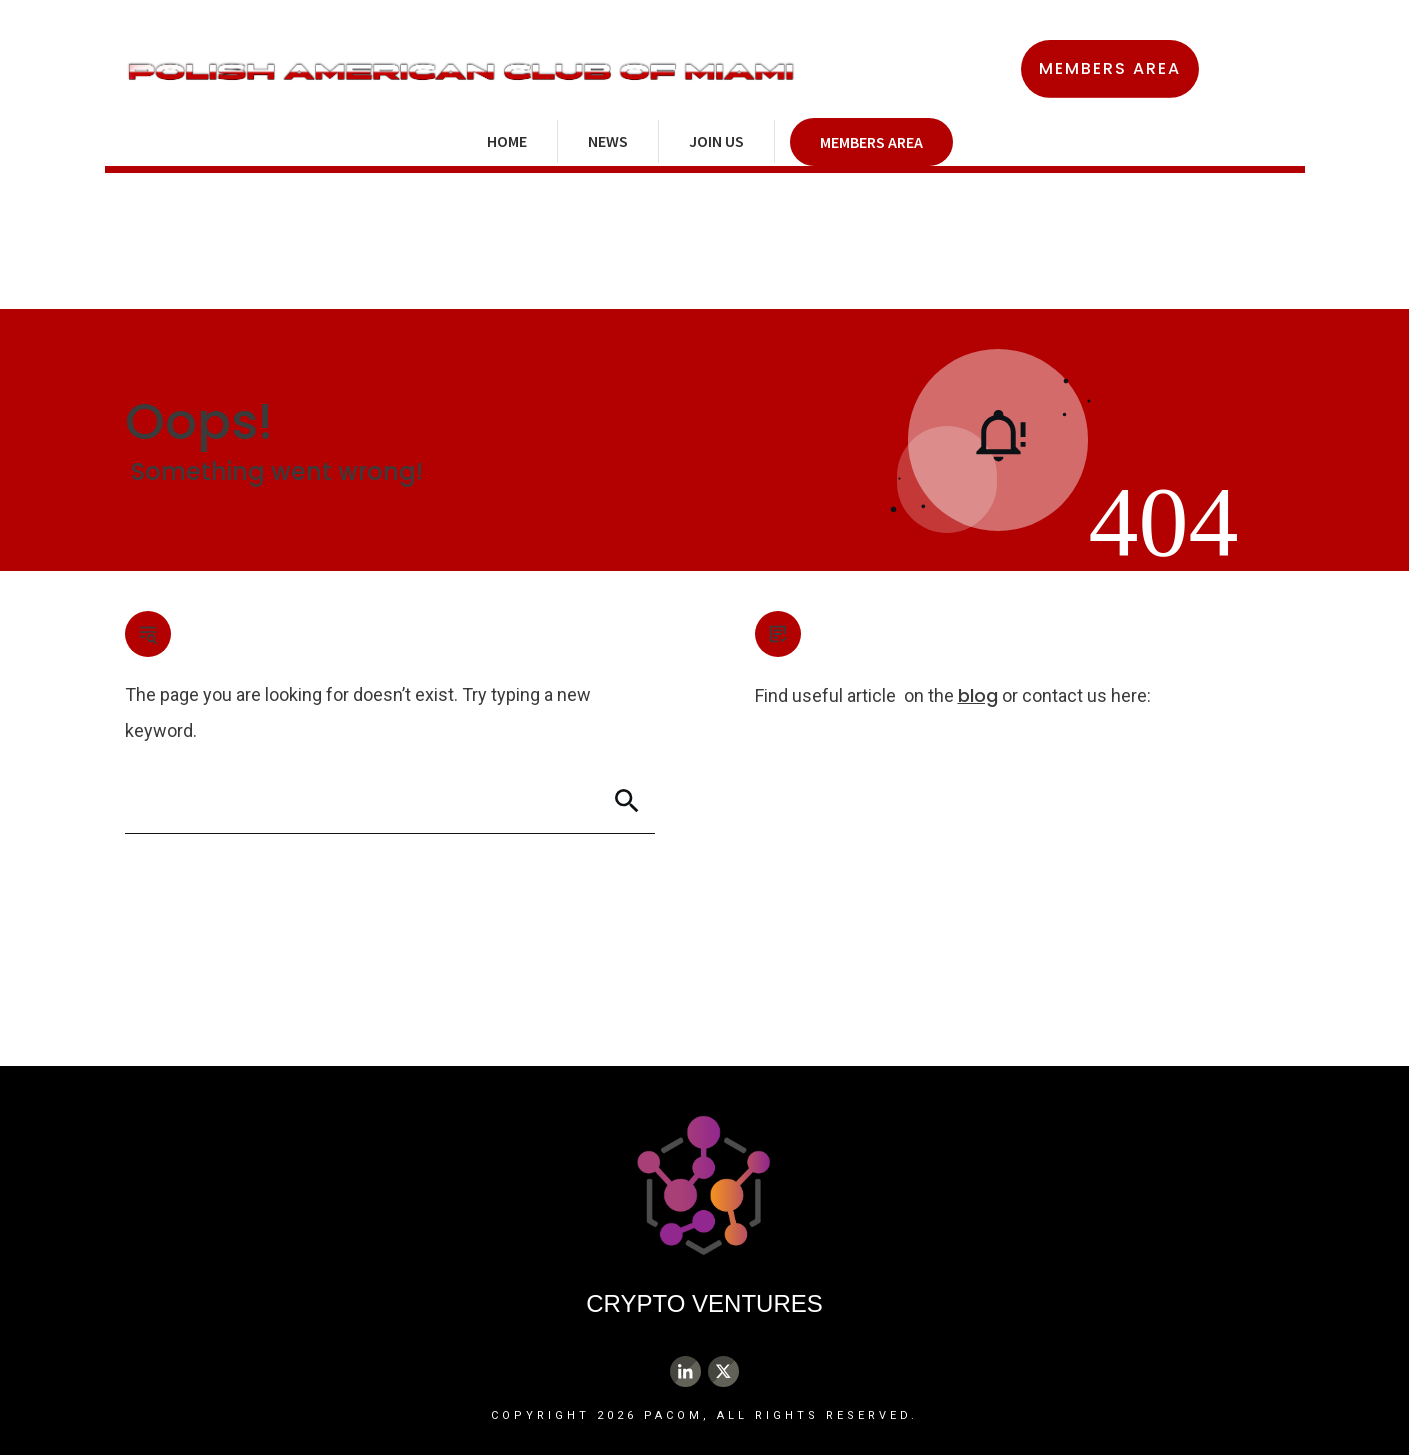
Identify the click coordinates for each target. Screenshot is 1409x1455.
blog (978, 695)
